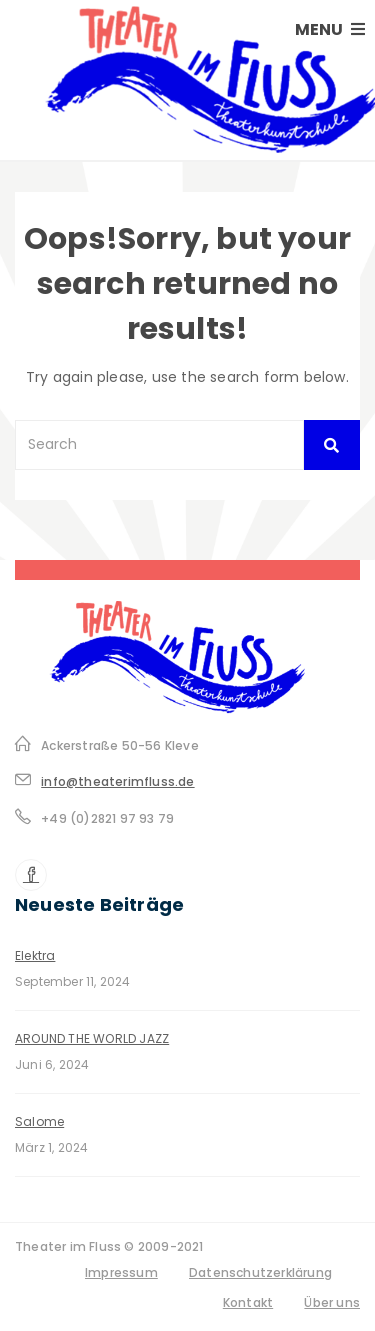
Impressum (121, 1272)
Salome (39, 1121)
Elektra (35, 955)
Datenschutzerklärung (260, 1272)
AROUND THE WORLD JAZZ (92, 1038)
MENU (330, 29)
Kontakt (248, 1302)
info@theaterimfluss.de (117, 781)
